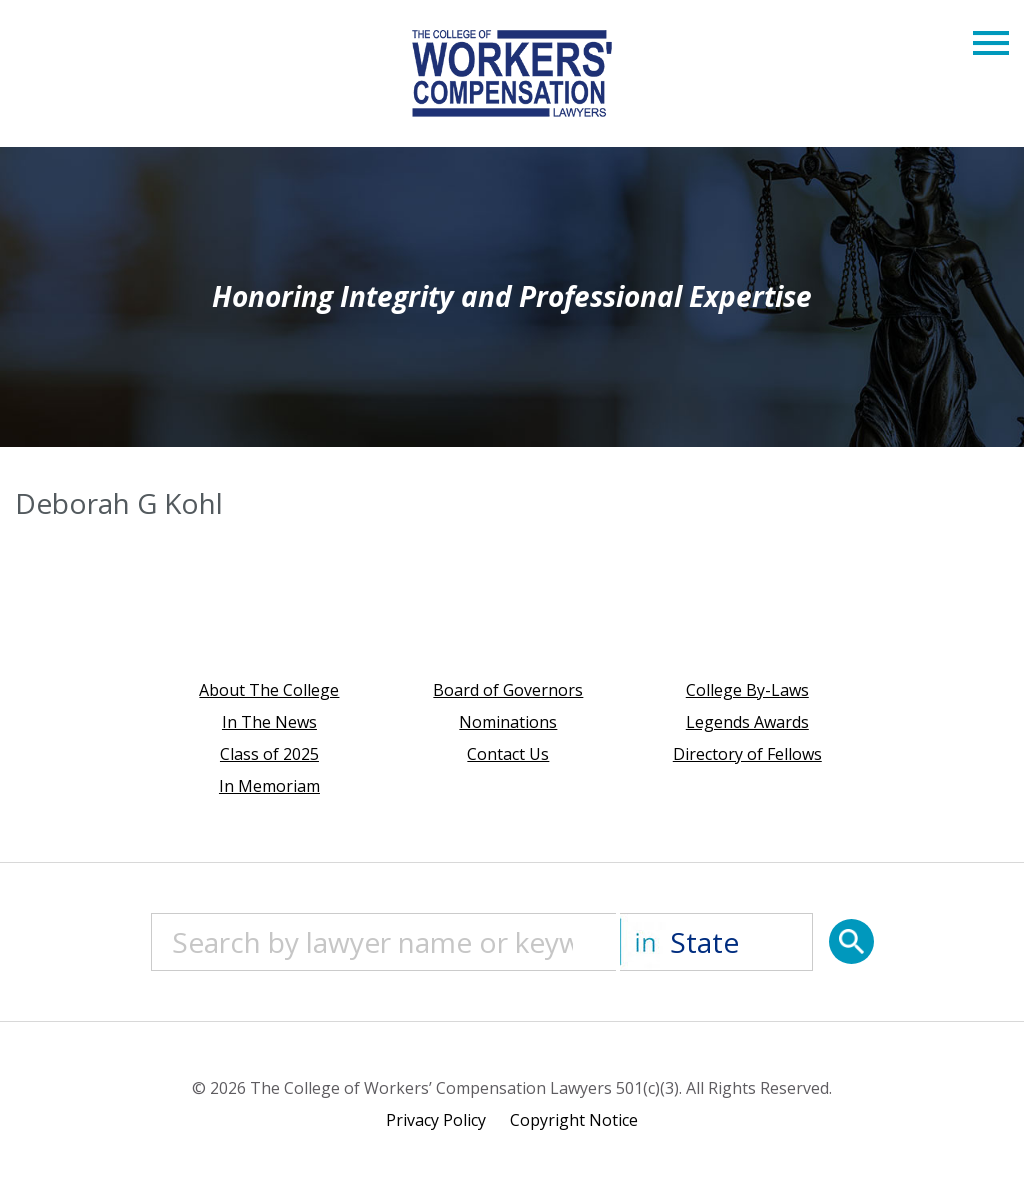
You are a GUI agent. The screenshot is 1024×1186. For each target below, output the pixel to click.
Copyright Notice (574, 1120)
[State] (716, 942)
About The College (269, 690)
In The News (269, 722)
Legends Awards (747, 722)
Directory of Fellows (747, 754)
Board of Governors (508, 690)
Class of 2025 (269, 754)
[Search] (851, 941)
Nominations (508, 722)
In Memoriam (269, 786)
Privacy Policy (436, 1120)
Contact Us (508, 754)
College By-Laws (747, 690)
